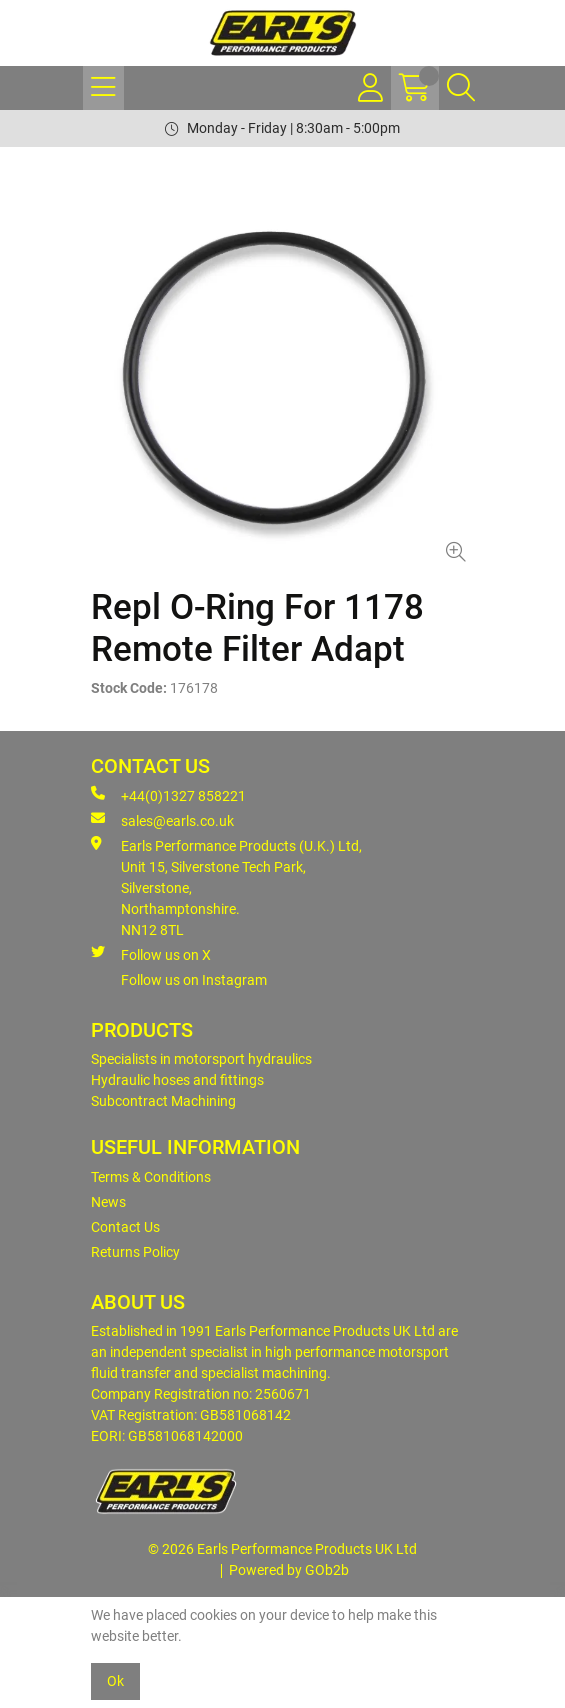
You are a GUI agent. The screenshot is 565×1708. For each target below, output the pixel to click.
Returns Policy (135, 1252)
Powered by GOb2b (289, 1570)
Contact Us (125, 1227)
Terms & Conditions (151, 1177)
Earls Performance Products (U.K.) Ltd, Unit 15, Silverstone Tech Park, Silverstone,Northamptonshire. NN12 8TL (226, 887)
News (108, 1202)
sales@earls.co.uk (162, 820)
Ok (115, 1681)
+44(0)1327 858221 (168, 795)
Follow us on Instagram (194, 980)
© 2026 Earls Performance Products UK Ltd (282, 1549)
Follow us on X (151, 954)
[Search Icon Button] (461, 88)
